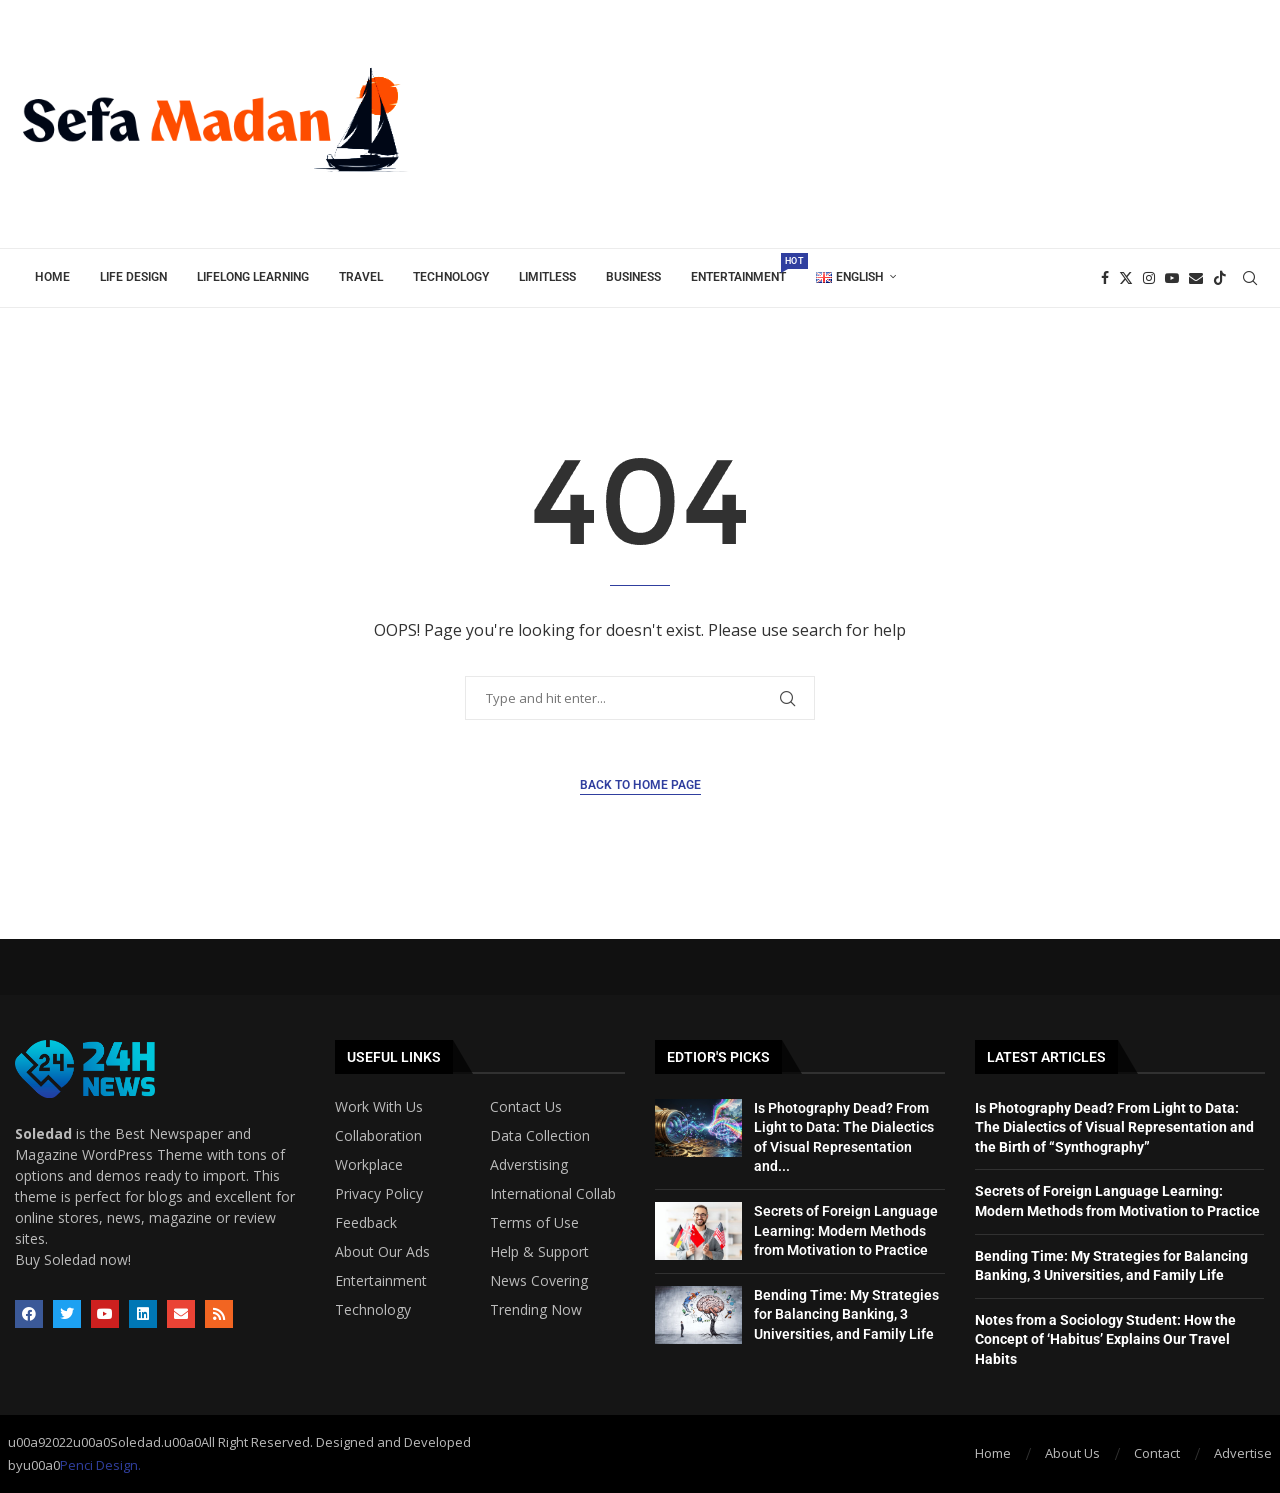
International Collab (553, 1194)
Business (633, 277)
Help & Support (539, 1252)
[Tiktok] (1220, 278)
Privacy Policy (379, 1194)
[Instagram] (1149, 278)
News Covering (539, 1281)
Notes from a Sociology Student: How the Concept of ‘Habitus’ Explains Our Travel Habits (1105, 1339)
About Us (1072, 1453)
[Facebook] (1105, 278)
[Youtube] (1172, 278)
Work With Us (379, 1107)
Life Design (133, 277)
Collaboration (378, 1136)
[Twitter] (1126, 278)
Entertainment (746, 268)
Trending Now (536, 1310)
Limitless (547, 277)
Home (52, 277)
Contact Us (526, 1107)
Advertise (1243, 1453)
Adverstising (529, 1165)
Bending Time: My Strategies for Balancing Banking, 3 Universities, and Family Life (846, 1314)
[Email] (1196, 278)
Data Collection (540, 1136)
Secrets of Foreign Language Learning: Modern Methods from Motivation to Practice (846, 1230)
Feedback (366, 1223)
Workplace (369, 1165)
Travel (361, 277)
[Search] (1250, 278)
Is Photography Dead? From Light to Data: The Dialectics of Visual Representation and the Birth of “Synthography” (1114, 1127)
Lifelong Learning (253, 277)
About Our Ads (382, 1252)
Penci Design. (100, 1465)
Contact (1157, 1453)
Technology (451, 277)
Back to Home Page (640, 785)
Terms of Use (534, 1223)
